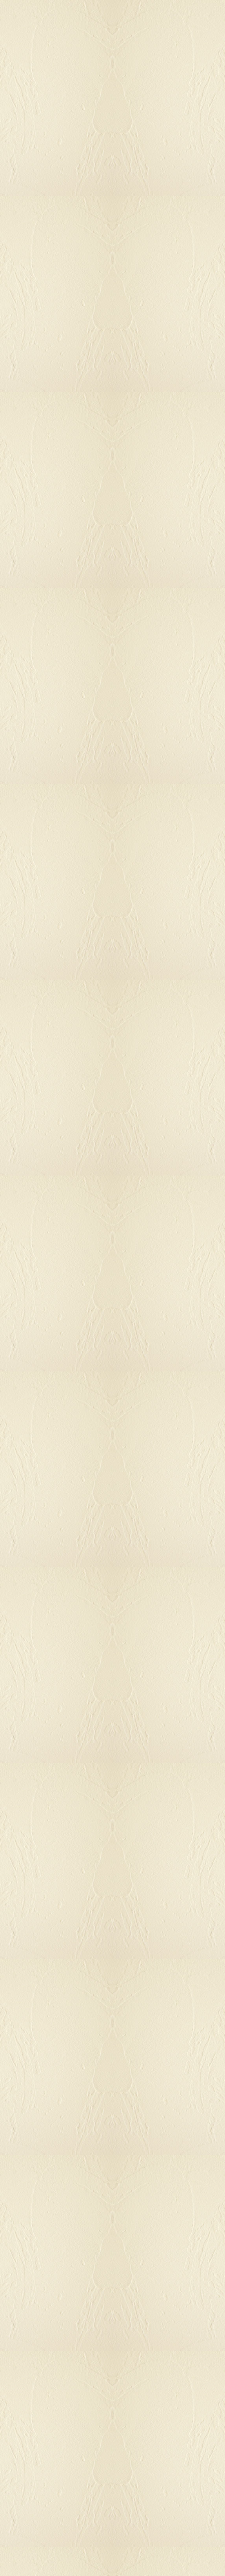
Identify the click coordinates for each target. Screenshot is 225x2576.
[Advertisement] (112, 672)
